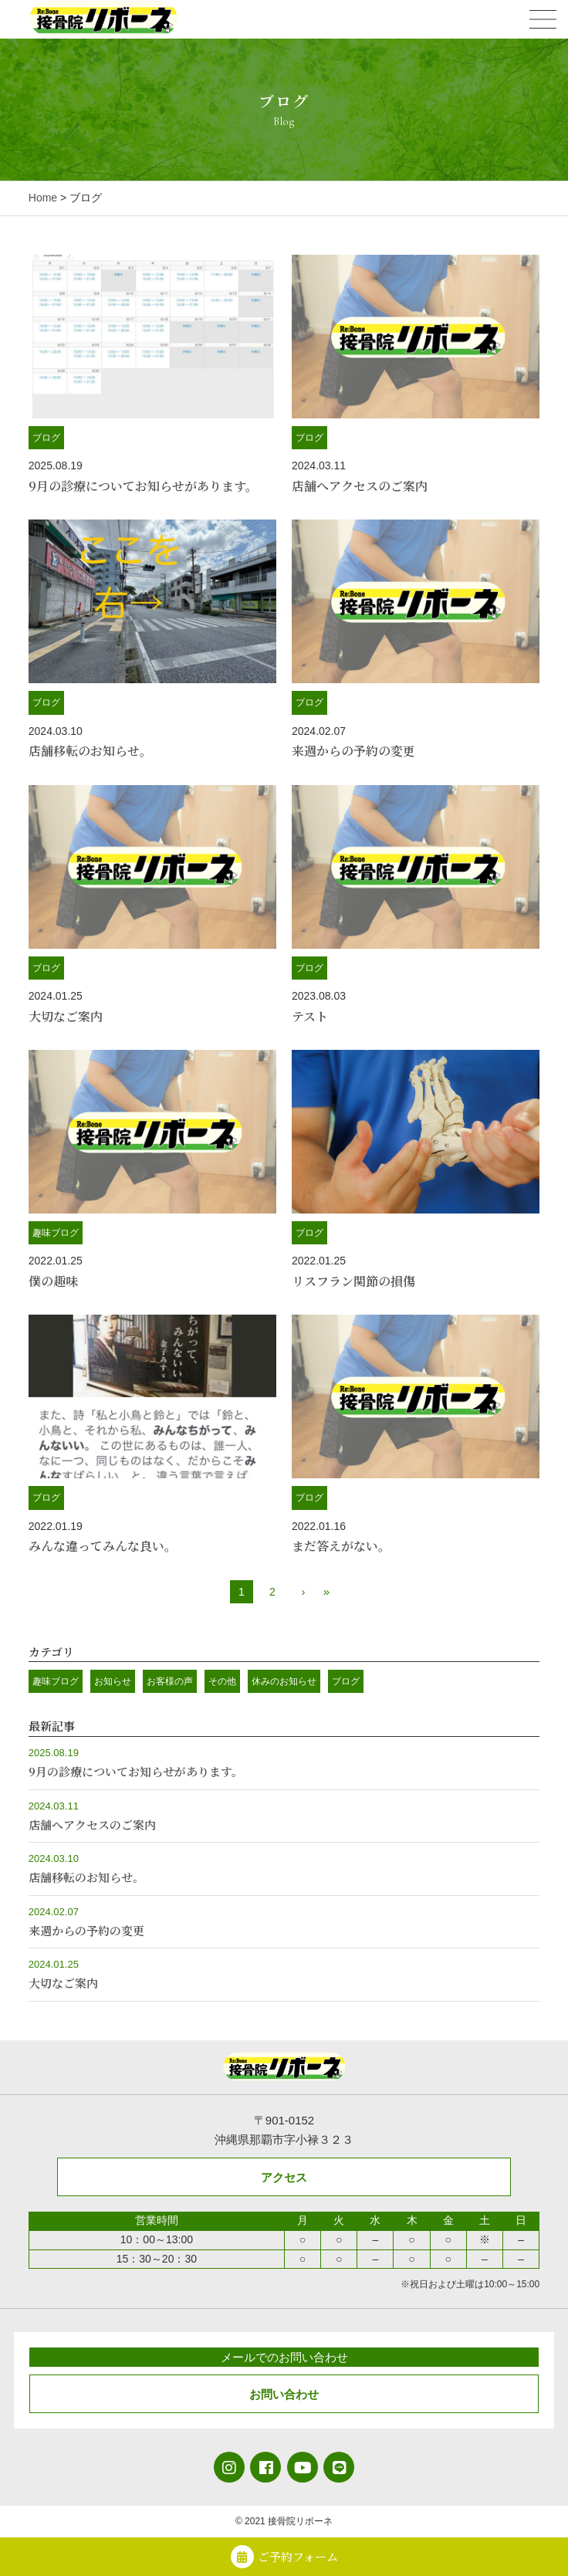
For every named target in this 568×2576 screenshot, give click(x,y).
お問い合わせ (284, 2394)
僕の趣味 (53, 1281)
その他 (222, 1681)
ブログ (46, 437)
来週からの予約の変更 (353, 751)
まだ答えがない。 (341, 1546)
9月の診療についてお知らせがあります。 (143, 486)
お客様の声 (170, 1681)
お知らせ (112, 1681)
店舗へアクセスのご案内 (360, 486)
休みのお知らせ (284, 1681)
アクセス (284, 2177)
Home (43, 197)
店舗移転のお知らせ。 (90, 751)
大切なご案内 (66, 1016)
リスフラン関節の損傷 (353, 1281)
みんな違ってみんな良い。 (103, 1546)
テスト (310, 1016)
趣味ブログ (55, 1232)
